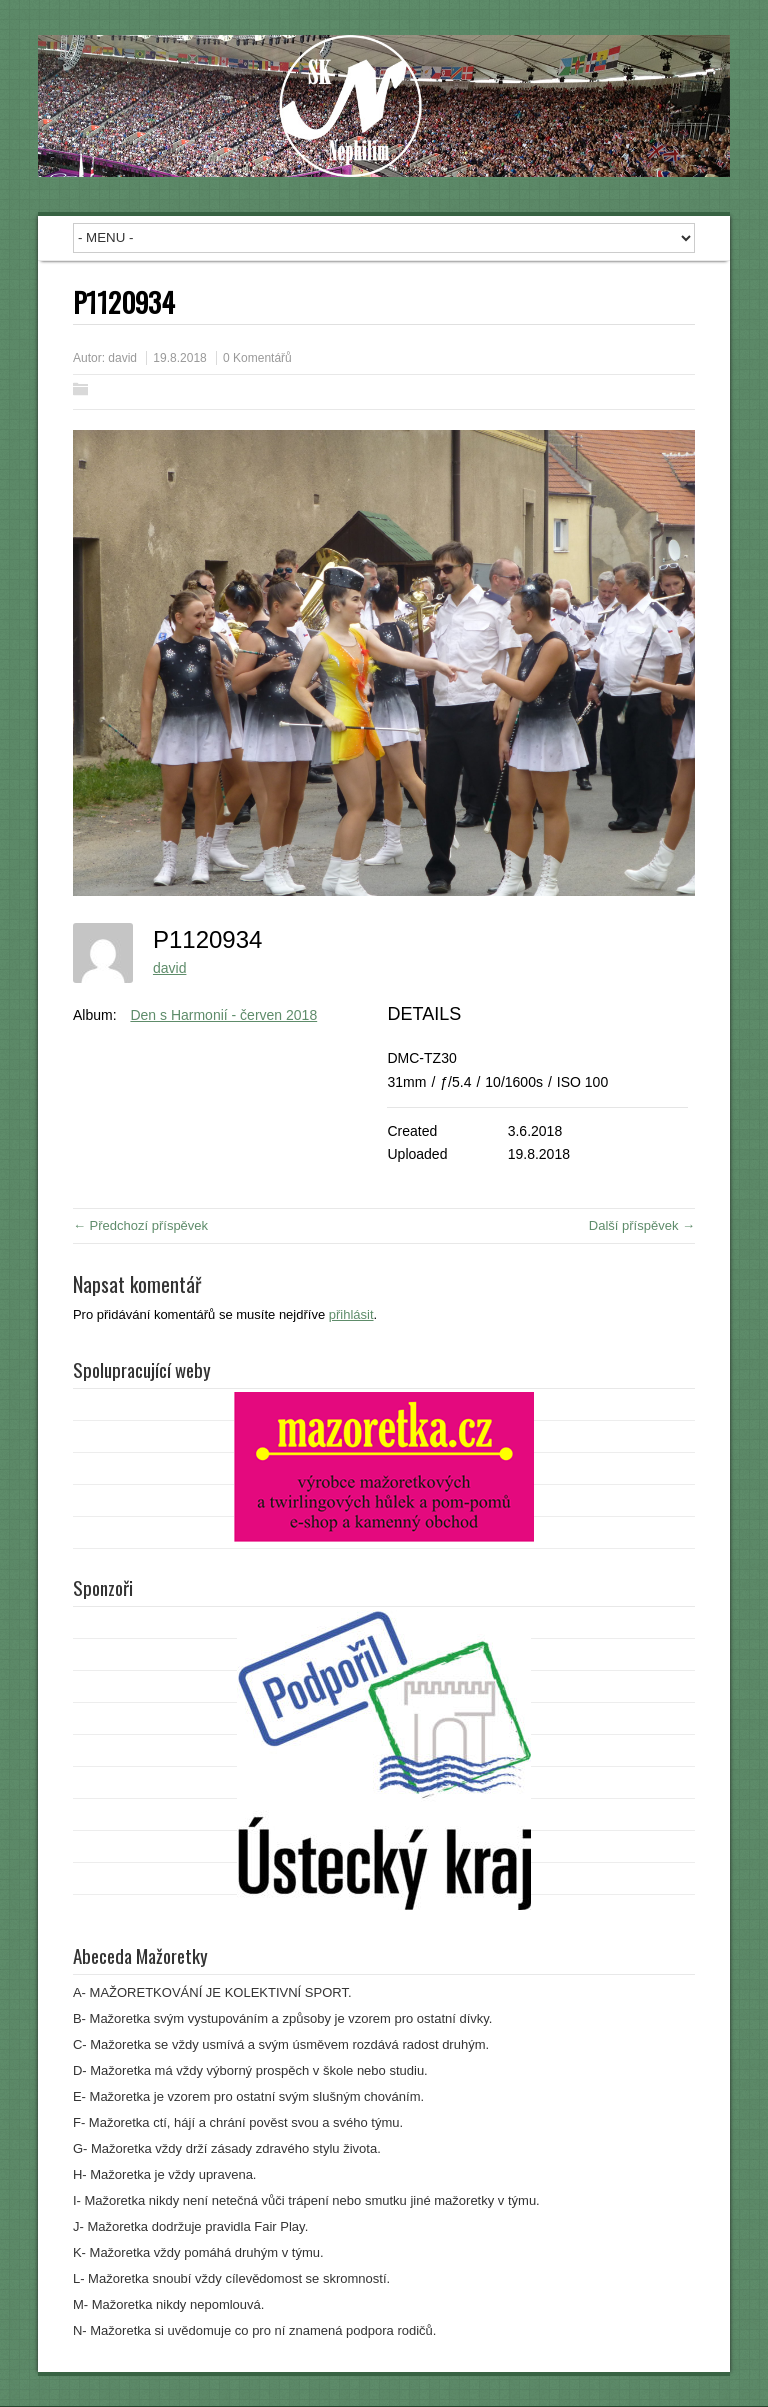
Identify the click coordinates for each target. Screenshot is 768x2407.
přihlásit (351, 1314)
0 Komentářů (257, 358)
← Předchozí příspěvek (140, 1225)
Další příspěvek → (642, 1225)
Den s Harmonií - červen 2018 (223, 1015)
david (122, 358)
